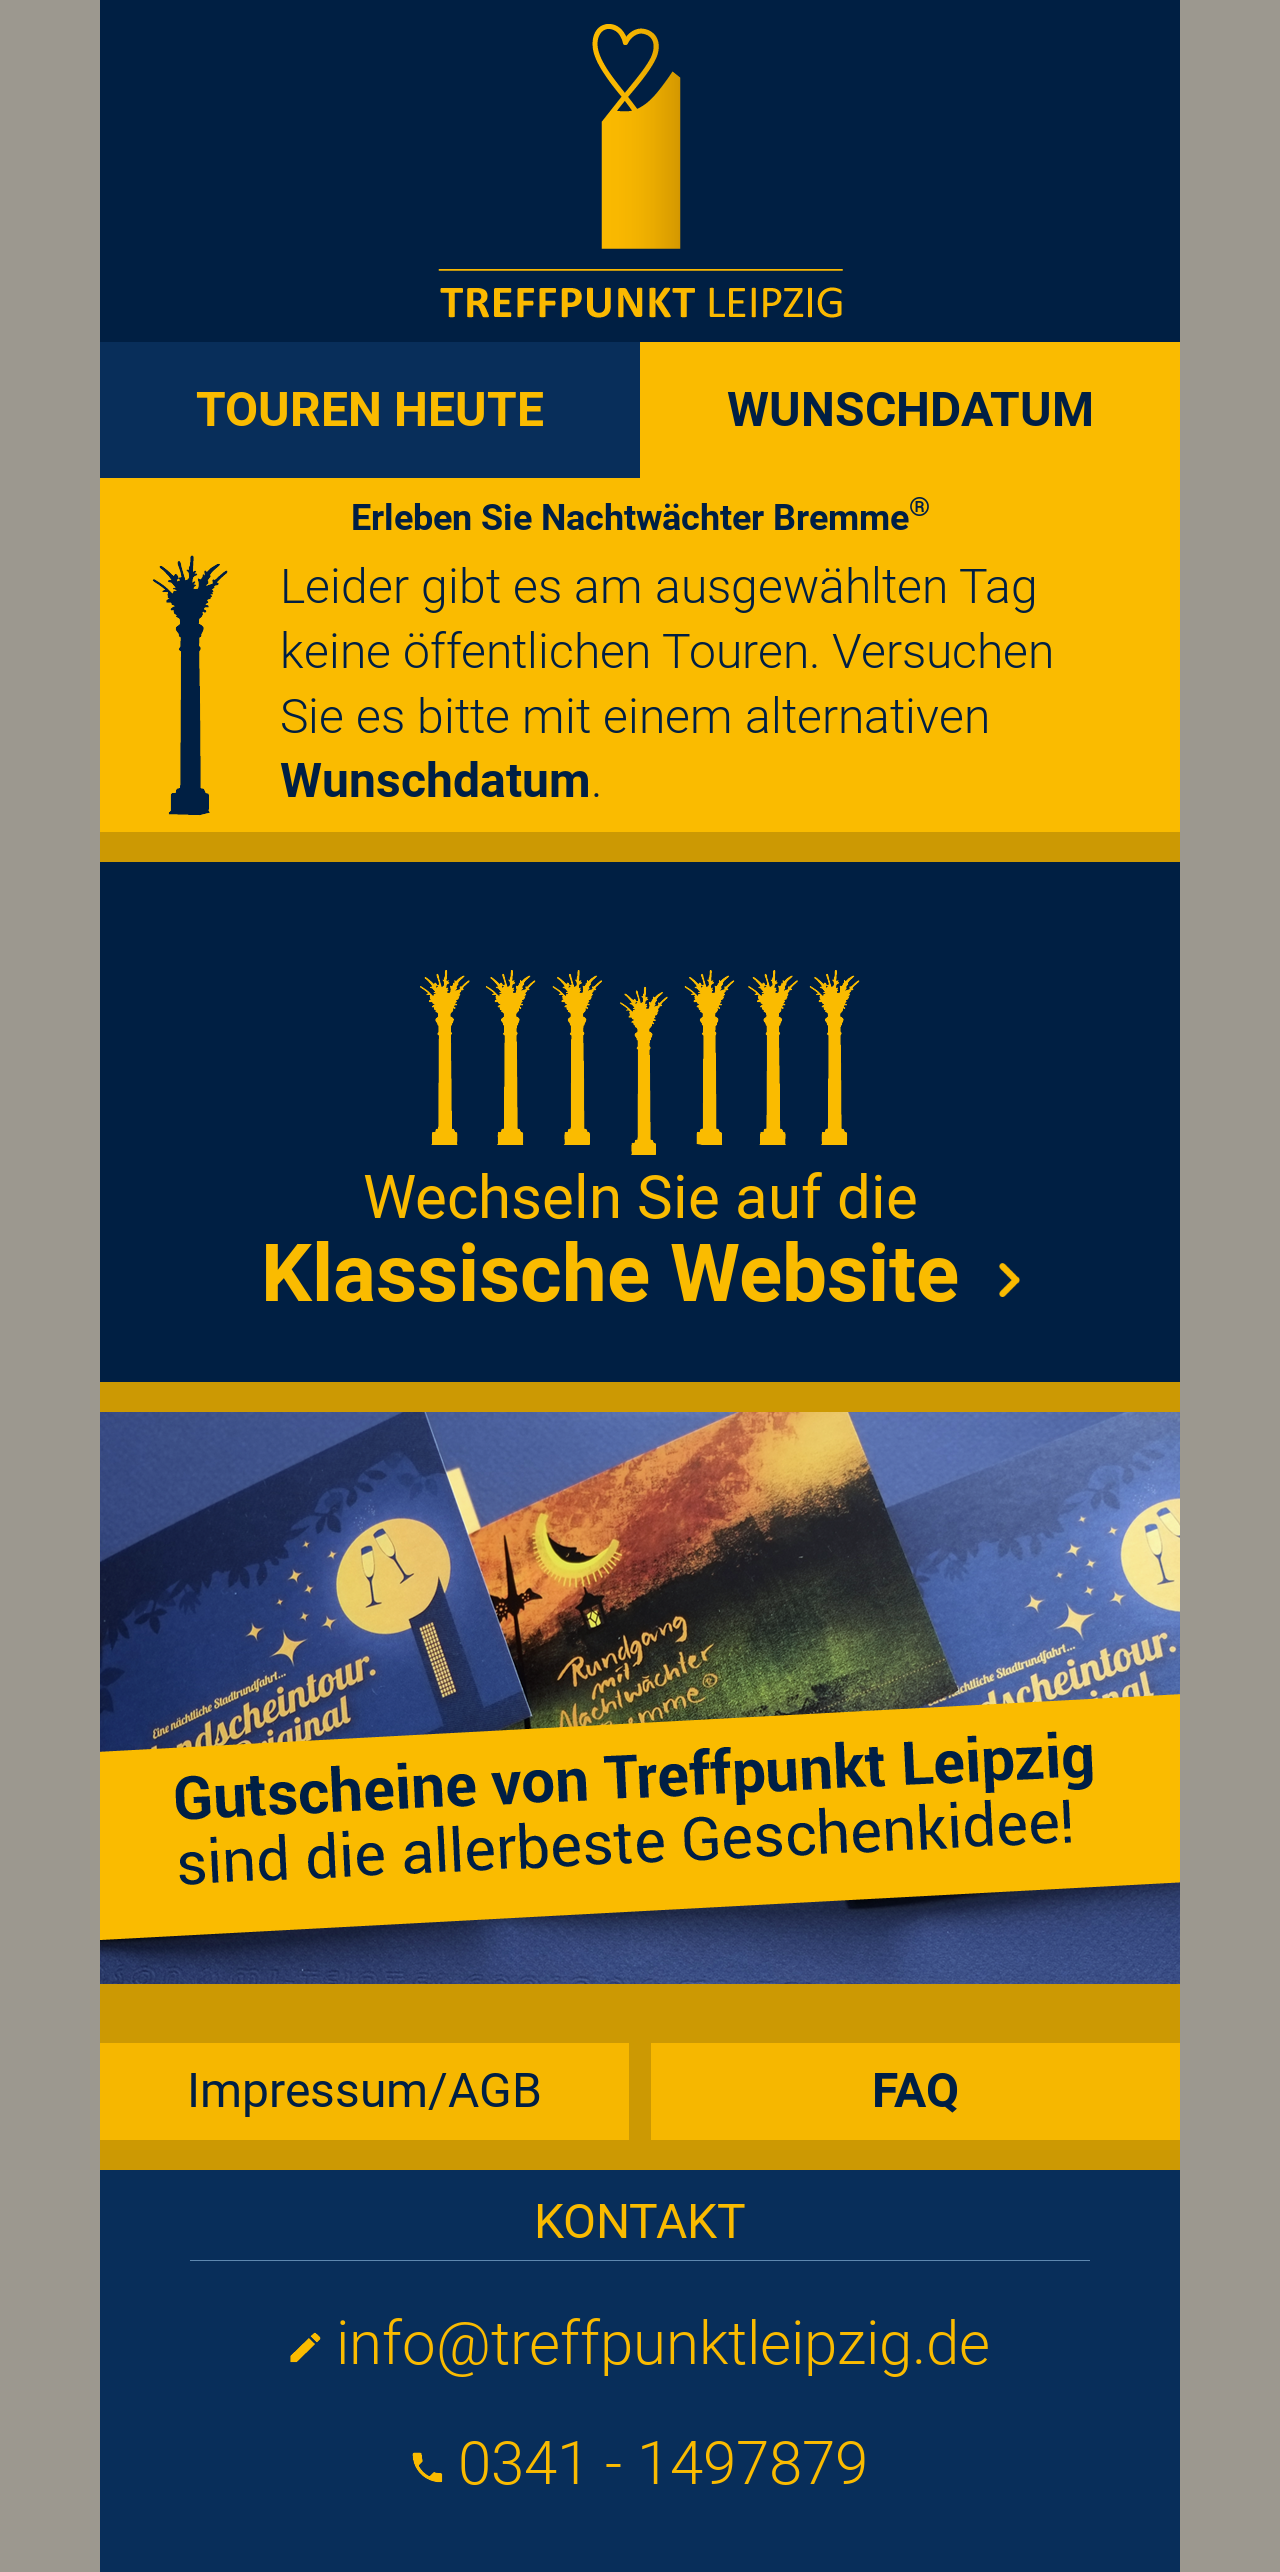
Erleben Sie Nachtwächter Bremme (640, 518)
